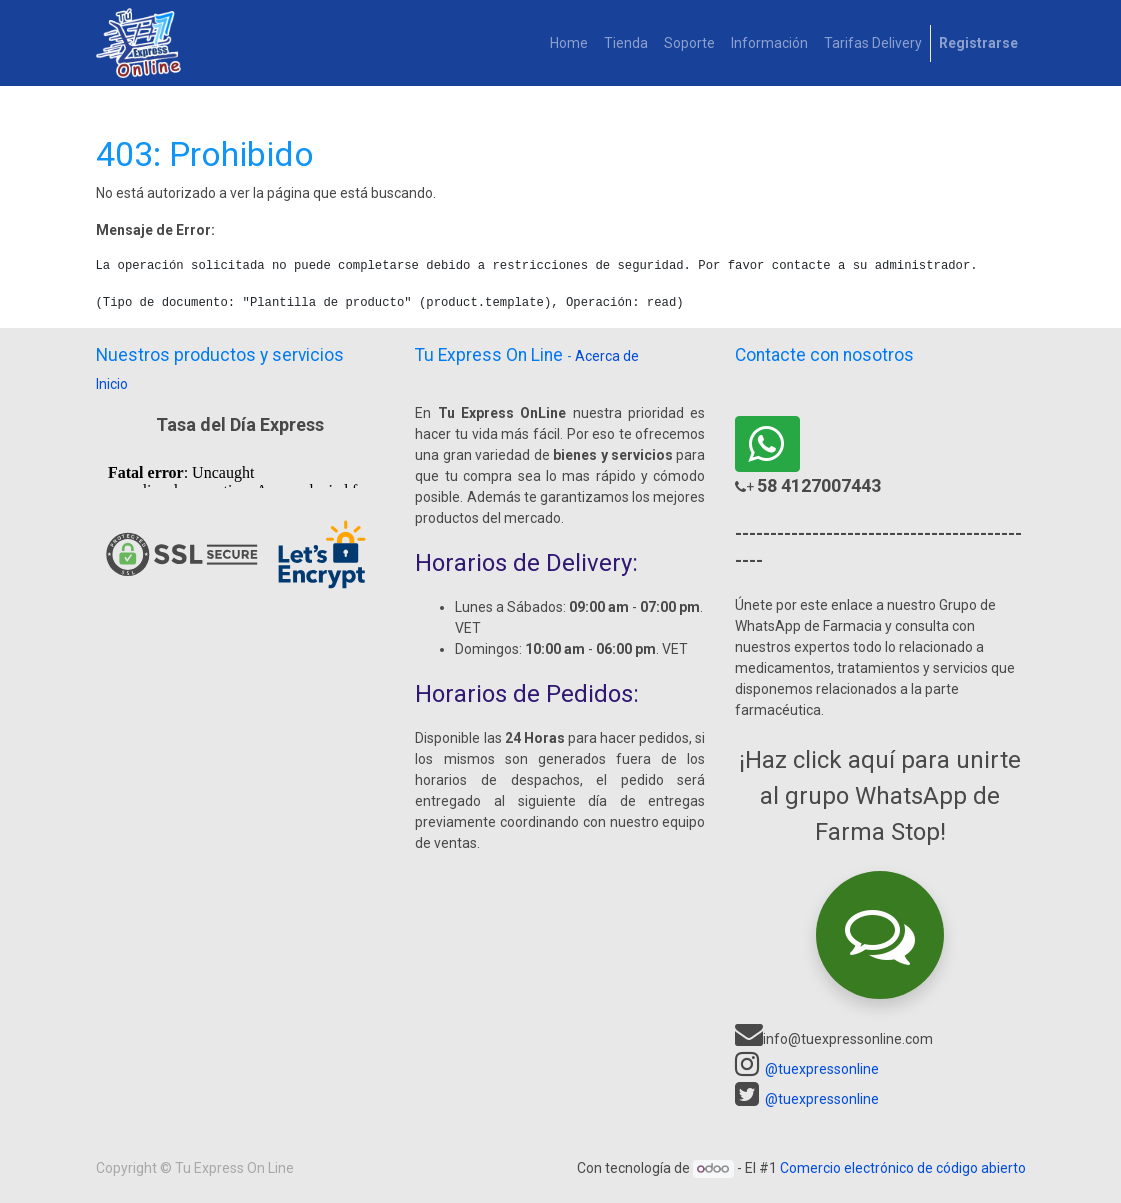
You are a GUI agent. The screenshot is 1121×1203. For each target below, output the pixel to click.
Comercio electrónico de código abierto (903, 1168)
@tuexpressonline (822, 1069)
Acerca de (607, 356)
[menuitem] (569, 43)
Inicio (112, 384)
